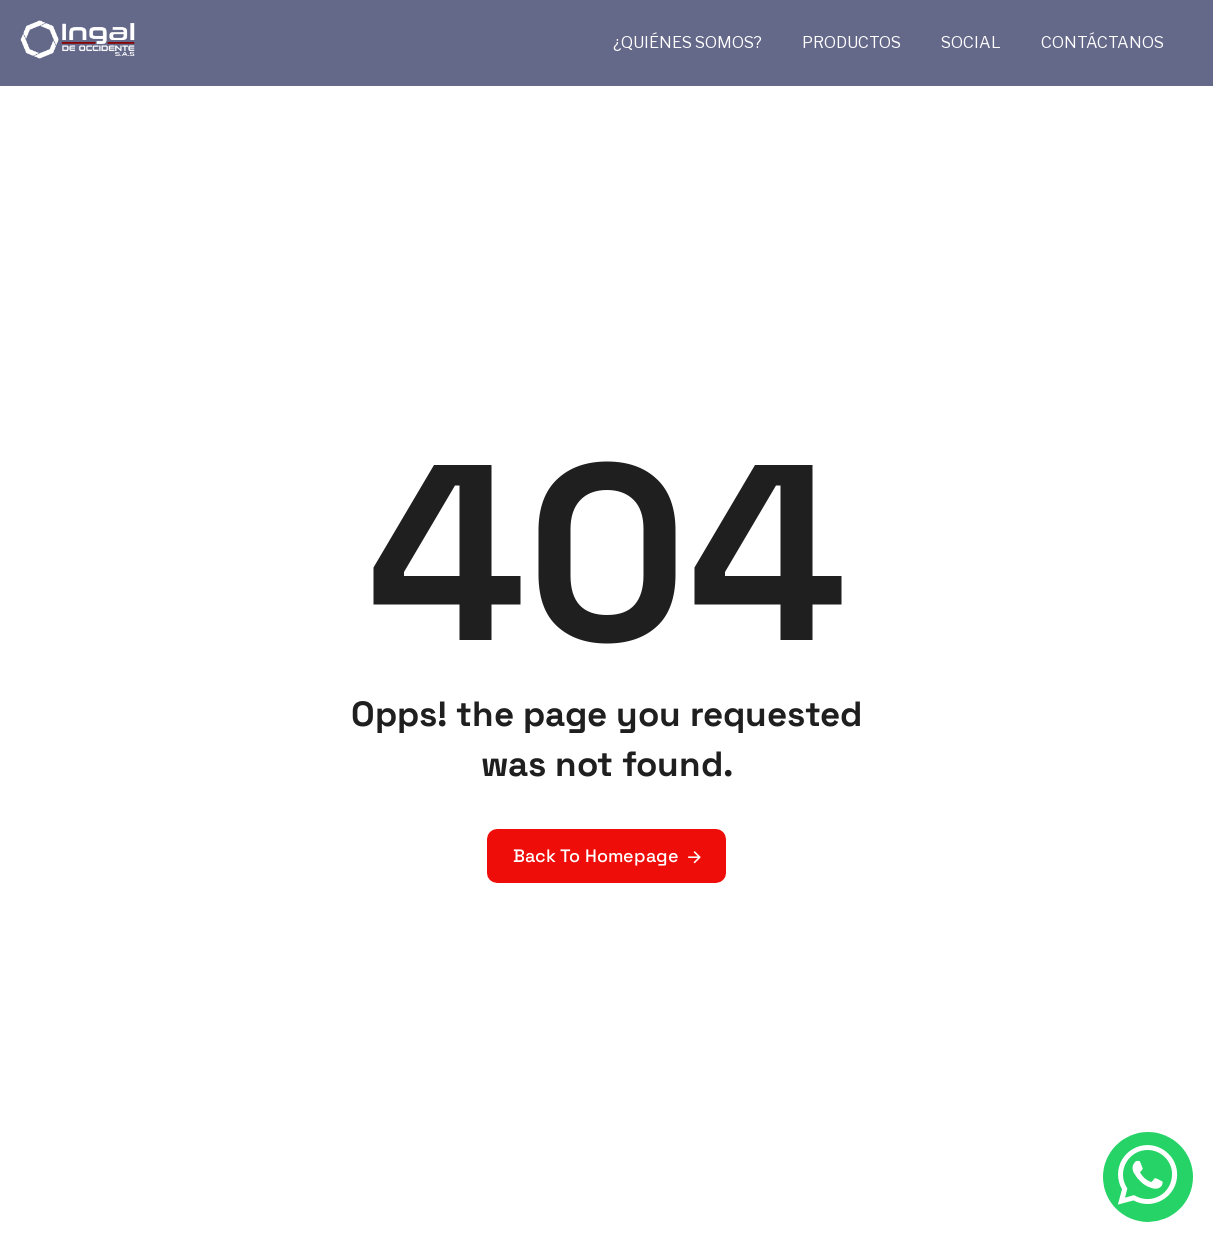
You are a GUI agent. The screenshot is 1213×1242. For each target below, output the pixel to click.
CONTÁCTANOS (1102, 42)
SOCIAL (971, 42)
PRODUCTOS (851, 42)
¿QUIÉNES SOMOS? (687, 42)
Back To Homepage (596, 855)
